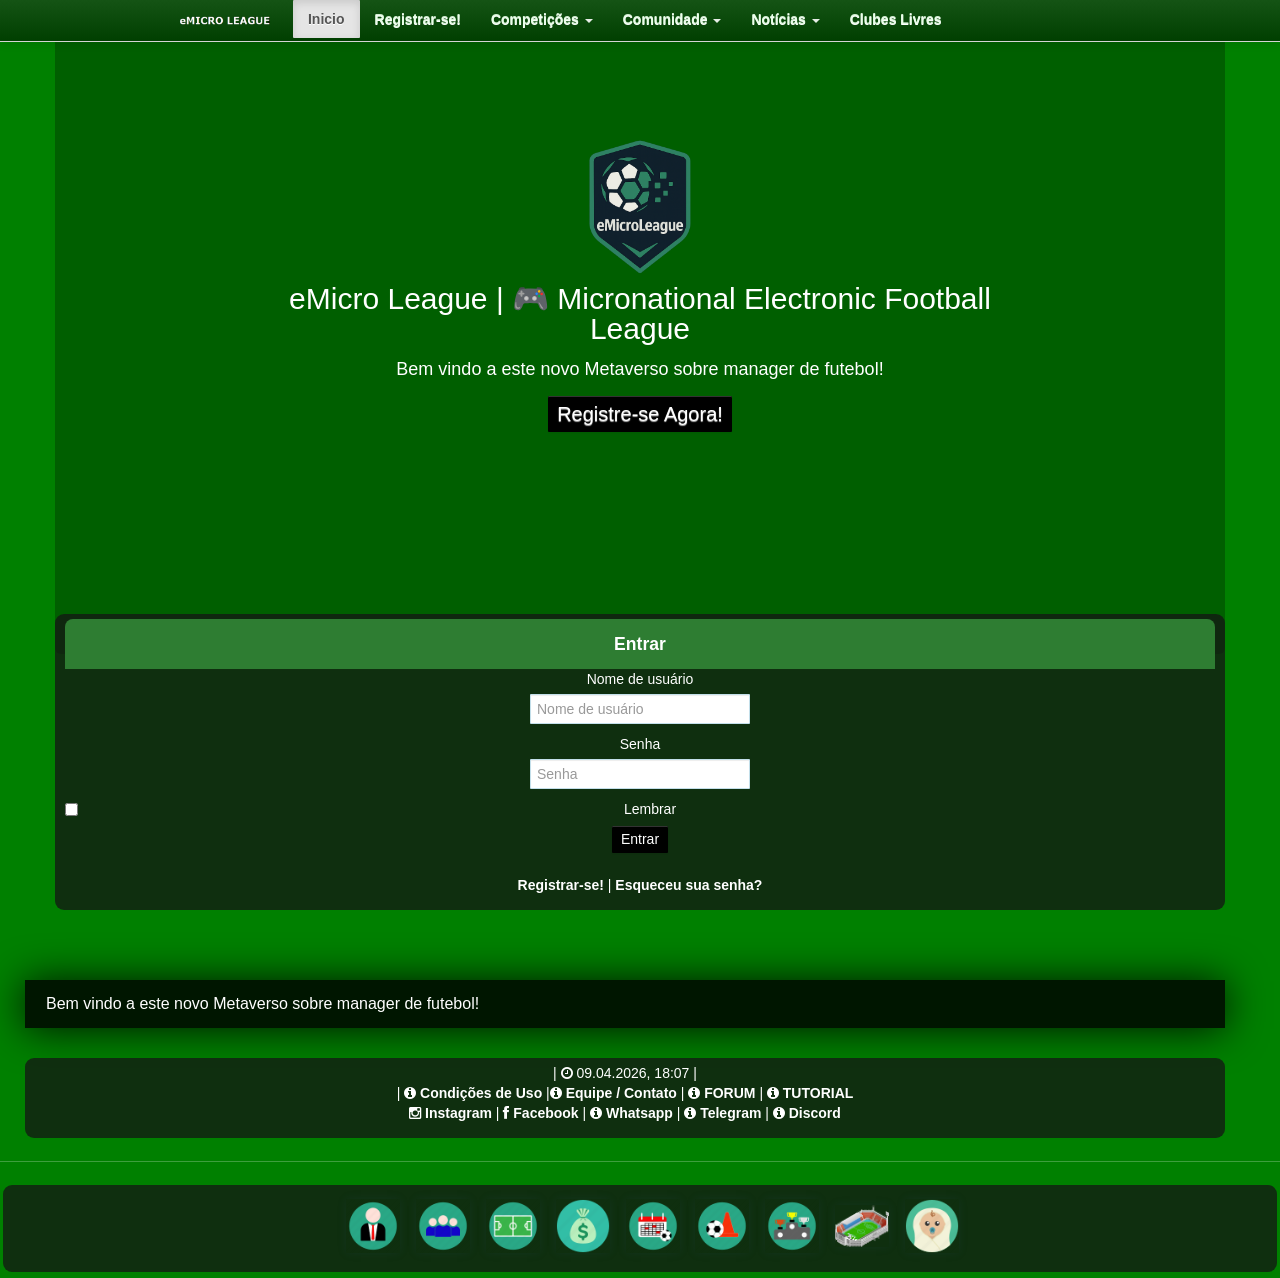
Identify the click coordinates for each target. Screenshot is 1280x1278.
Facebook (545, 1113)
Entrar (640, 839)
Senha (640, 744)
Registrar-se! (418, 19)
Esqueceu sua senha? (688, 885)
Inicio (326, 19)
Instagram (458, 1113)
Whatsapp (639, 1113)
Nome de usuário (640, 679)
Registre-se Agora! (640, 414)
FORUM (729, 1093)
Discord (815, 1113)
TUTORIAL (818, 1093)
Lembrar (370, 809)
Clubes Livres (896, 19)
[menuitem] (326, 19)
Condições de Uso (481, 1093)
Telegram (730, 1113)
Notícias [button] (785, 19)
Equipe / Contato (621, 1093)
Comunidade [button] (672, 19)
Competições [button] (542, 19)
